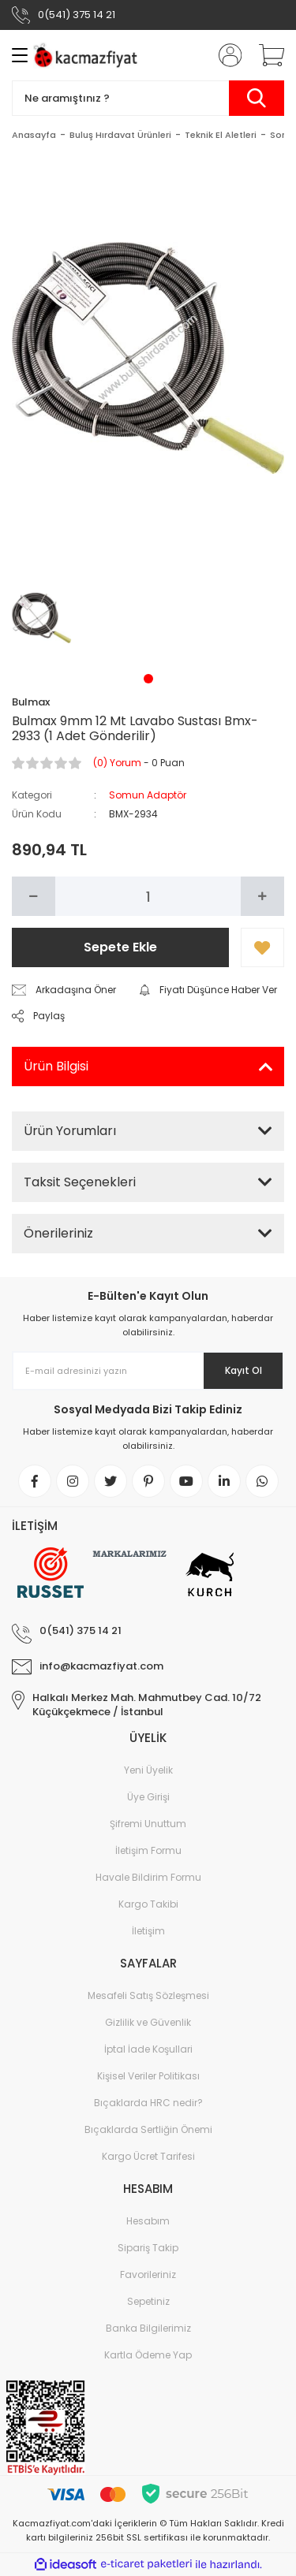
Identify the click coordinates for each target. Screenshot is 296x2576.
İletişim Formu (148, 1850)
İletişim (148, 1931)
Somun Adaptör (147, 795)
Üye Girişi (148, 1797)
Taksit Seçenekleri (80, 1182)
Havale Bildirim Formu (148, 1877)
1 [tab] (148, 678)
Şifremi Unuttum (148, 1823)
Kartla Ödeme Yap (148, 2355)
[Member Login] (225, 55)
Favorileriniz (148, 2274)
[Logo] (87, 55)
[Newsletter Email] (148, 1370)
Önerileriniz (58, 1233)
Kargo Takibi (148, 1904)
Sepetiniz (148, 2301)
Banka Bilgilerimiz (148, 2328)
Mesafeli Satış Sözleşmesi (148, 1995)
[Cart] (266, 55)
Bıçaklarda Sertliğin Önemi (148, 2129)
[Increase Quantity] (262, 896)
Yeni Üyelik (148, 1770)
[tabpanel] (41, 618)
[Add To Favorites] (262, 947)
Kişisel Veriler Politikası (148, 2076)
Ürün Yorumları (70, 1131)
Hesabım (148, 2221)
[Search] (148, 98)
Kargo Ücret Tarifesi (148, 2156)
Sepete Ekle (120, 947)
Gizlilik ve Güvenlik (148, 2022)
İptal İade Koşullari (148, 2049)
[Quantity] (148, 896)
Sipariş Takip (148, 2247)
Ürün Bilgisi (56, 1066)
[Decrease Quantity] (33, 896)
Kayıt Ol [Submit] (243, 1370)
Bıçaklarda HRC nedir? (148, 2102)
